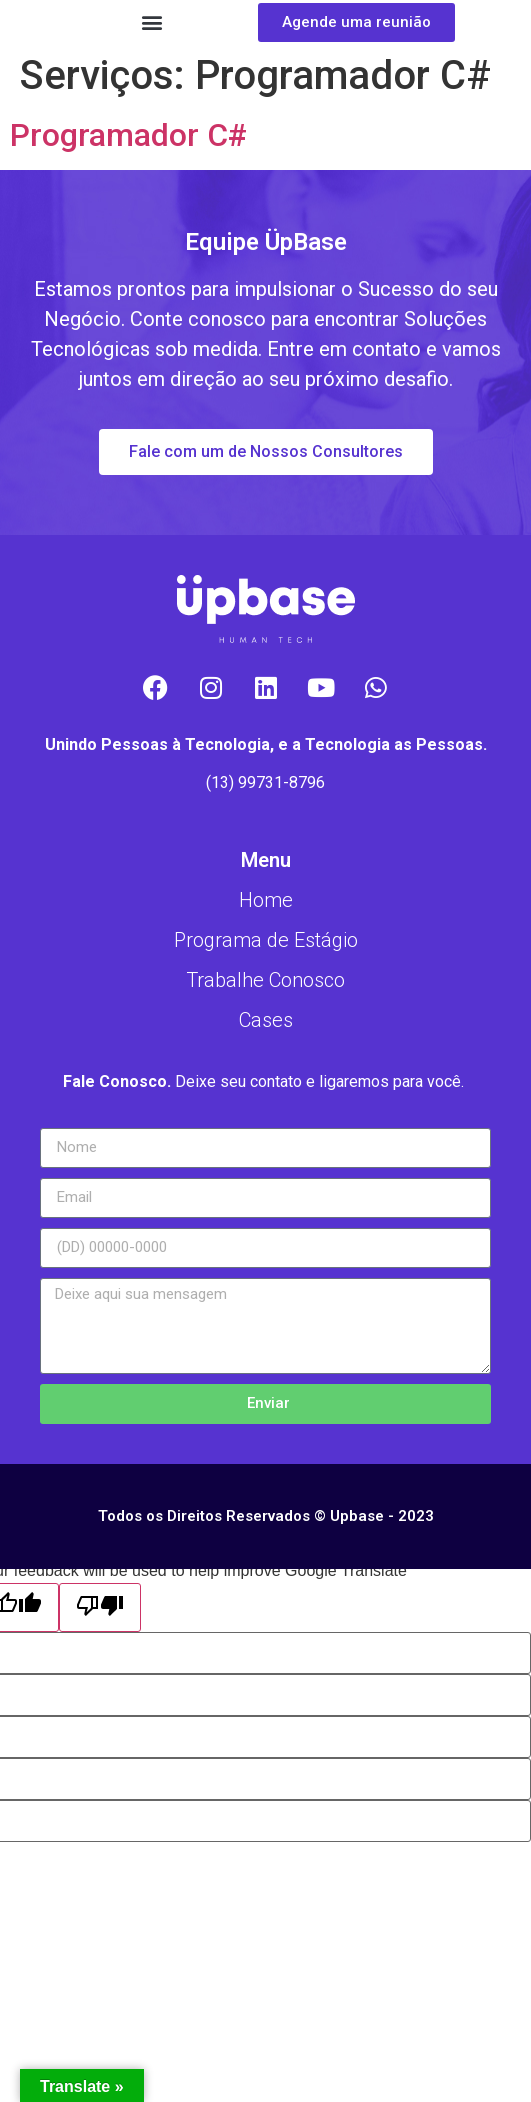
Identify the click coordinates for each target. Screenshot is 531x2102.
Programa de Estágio (266, 940)
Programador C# (128, 135)
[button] (151, 22)
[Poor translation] (100, 1607)
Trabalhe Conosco (265, 980)
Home (266, 900)
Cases (266, 1020)
